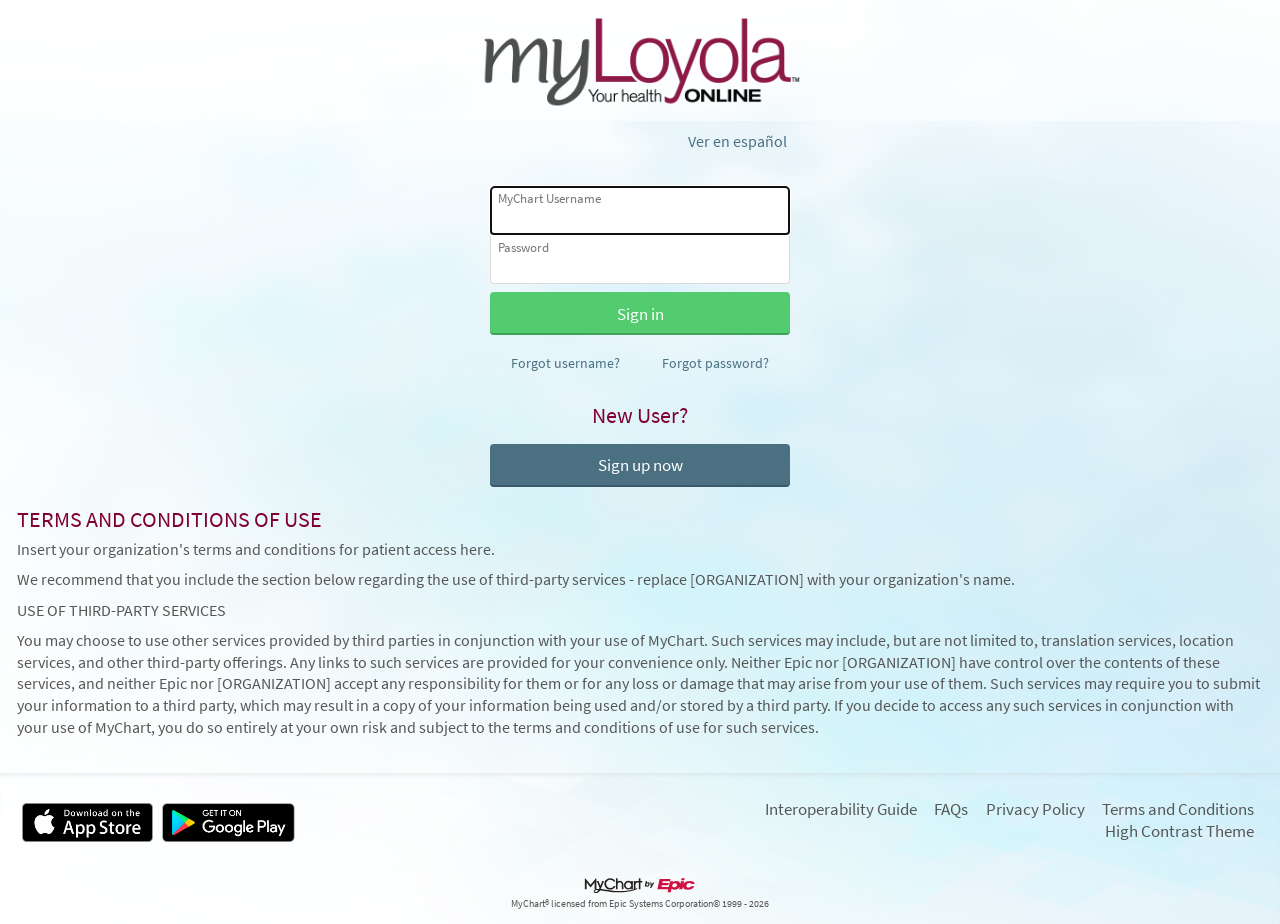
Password (523, 247)
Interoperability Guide (841, 809)
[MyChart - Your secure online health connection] (640, 61)
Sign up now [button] (640, 465)
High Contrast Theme (1179, 831)
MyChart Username (549, 198)
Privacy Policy (1035, 809)
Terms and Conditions (1178, 809)
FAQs (951, 809)
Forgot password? (715, 363)
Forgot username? (565, 363)
